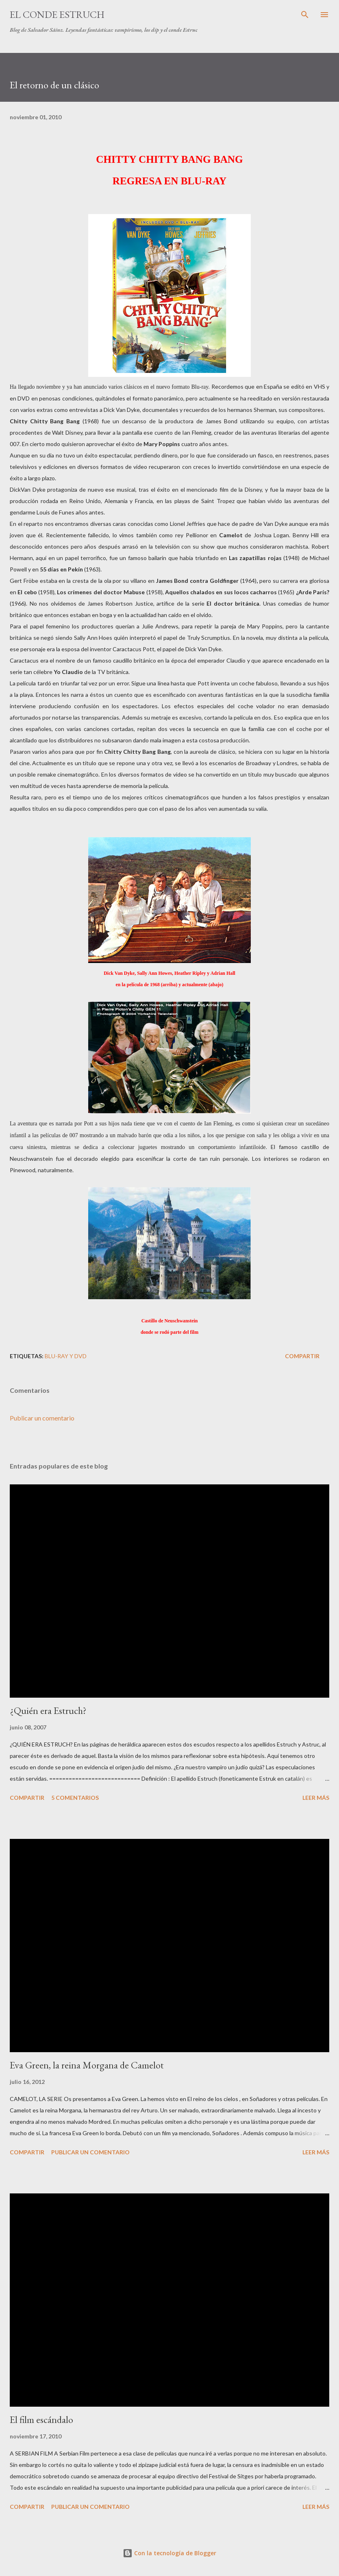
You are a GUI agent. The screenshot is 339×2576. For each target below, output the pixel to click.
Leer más (315, 1797)
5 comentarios (75, 1797)
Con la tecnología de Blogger (169, 2553)
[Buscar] (305, 15)
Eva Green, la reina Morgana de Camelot (87, 2065)
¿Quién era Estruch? (48, 1710)
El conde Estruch (57, 14)
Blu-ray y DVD (66, 1356)
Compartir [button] (302, 1356)
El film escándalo (41, 2419)
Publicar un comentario (42, 1418)
